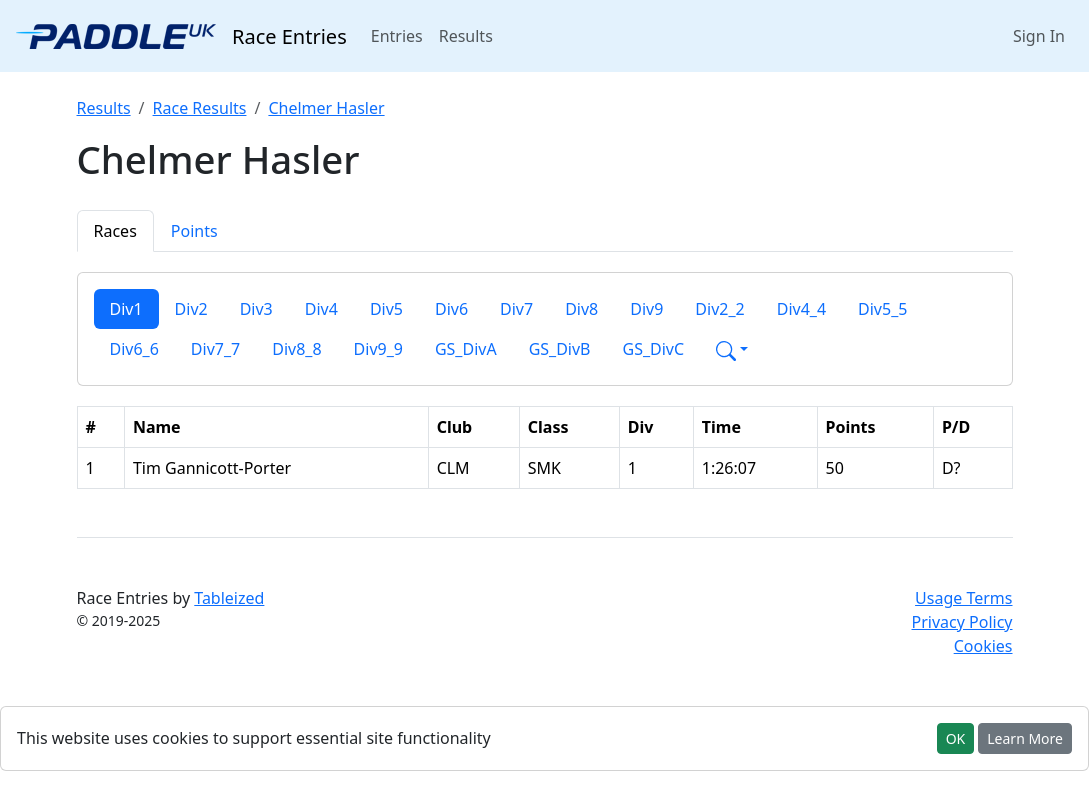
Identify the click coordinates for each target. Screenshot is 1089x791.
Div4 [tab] (321, 309)
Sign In (1039, 36)
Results (466, 36)
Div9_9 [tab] (378, 349)
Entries (401, 35)
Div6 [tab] (451, 309)
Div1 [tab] (126, 309)
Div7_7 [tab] (215, 349)
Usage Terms (963, 598)
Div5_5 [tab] (882, 309)
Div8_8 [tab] (296, 349)
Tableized (229, 598)
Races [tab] (115, 231)
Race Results (200, 108)
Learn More (1025, 738)
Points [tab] (194, 231)
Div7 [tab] (516, 309)
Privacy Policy (962, 622)
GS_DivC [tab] (654, 349)
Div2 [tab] (191, 309)
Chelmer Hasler (326, 108)
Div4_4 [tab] (801, 309)
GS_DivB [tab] (560, 349)
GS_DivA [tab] (466, 349)
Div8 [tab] (581, 309)
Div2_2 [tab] (719, 309)
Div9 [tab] (646, 309)
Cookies (983, 646)
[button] (732, 349)
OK (956, 738)
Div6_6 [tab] (134, 349)
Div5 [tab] (386, 309)
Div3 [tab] (256, 309)
